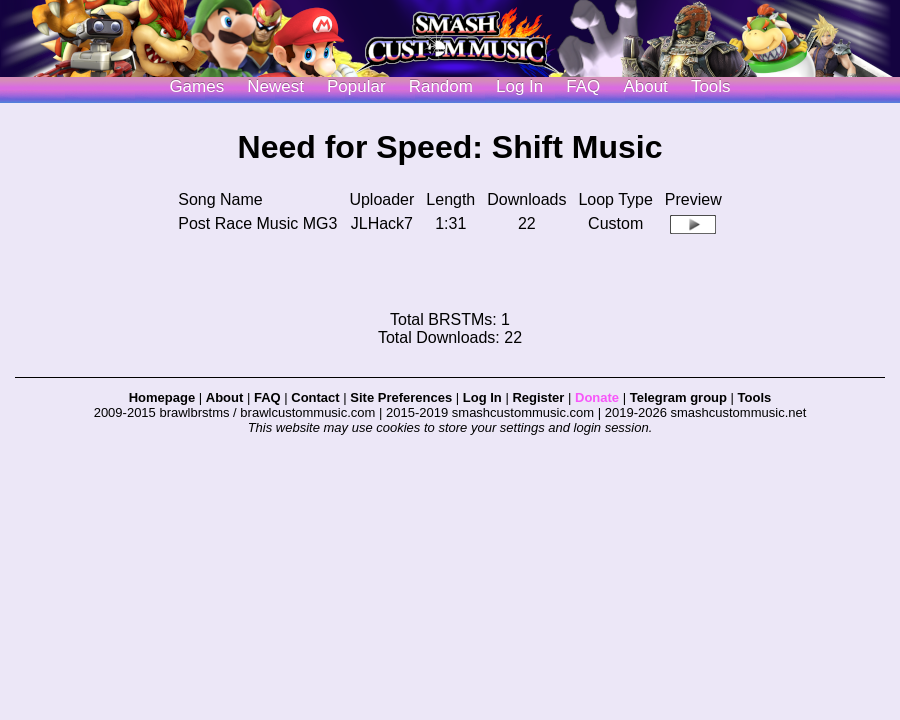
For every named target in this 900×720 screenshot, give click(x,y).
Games (196, 86)
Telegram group (678, 397)
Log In (482, 397)
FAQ (583, 86)
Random (441, 86)
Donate (597, 397)
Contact (315, 397)
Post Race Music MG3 (257, 223)
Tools (711, 86)
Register (538, 397)
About (645, 86)
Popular (356, 86)
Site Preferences (401, 397)
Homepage (162, 397)
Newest (275, 86)
